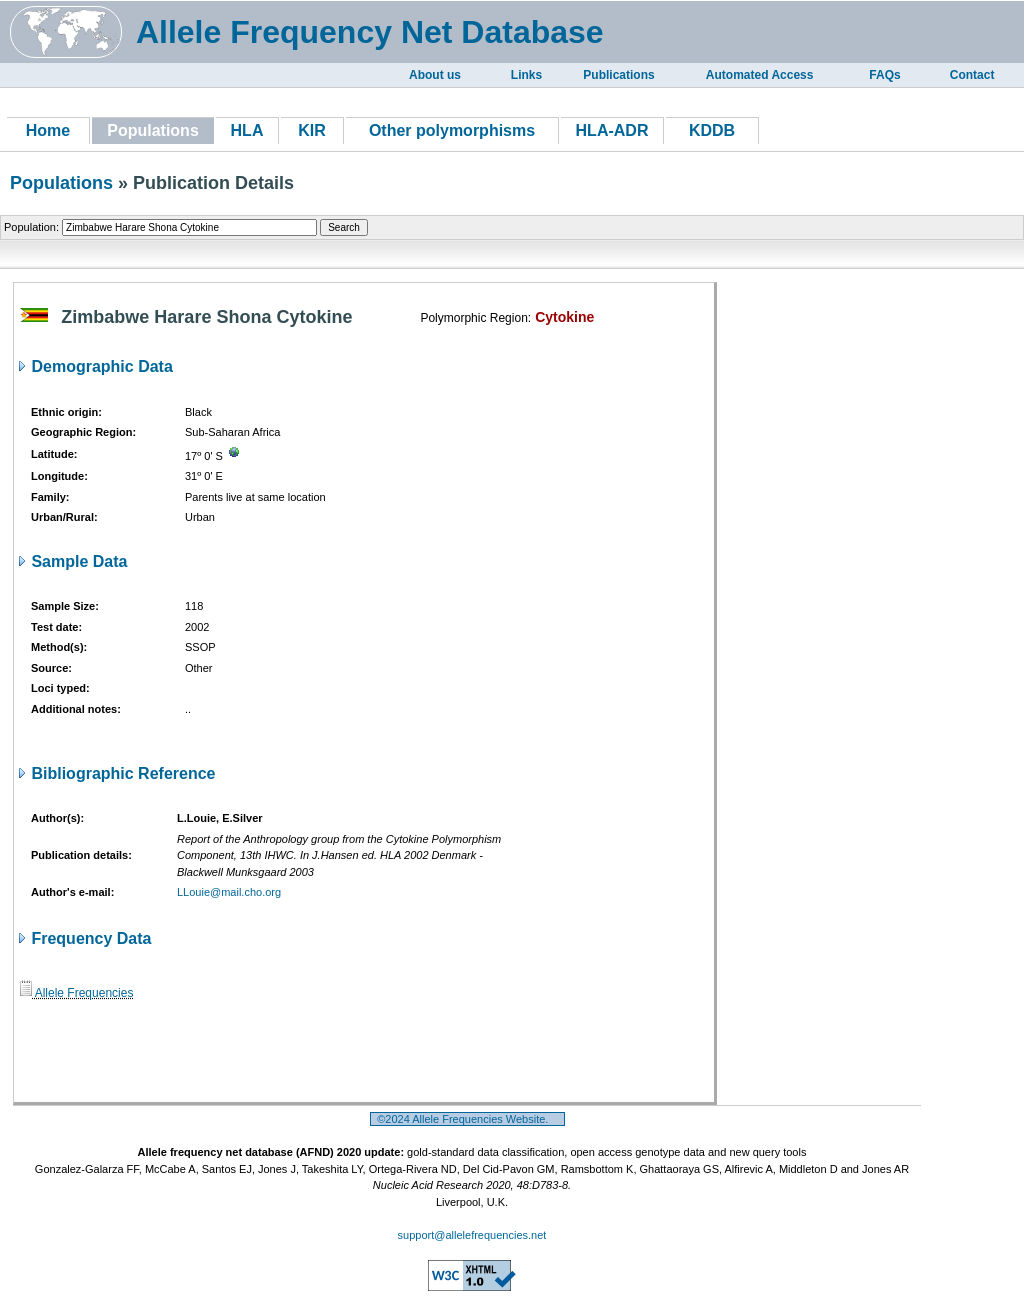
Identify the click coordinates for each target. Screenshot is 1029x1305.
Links (526, 75)
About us (435, 75)
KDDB (712, 130)
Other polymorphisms (452, 130)
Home (48, 130)
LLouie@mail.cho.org (229, 892)
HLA (247, 130)
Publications (618, 75)
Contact (972, 75)
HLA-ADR (612, 130)
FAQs (884, 75)
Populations (61, 183)
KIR (312, 130)
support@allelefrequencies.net (472, 1235)
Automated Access (760, 75)
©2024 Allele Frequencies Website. (467, 1119)
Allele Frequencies (76, 993)
